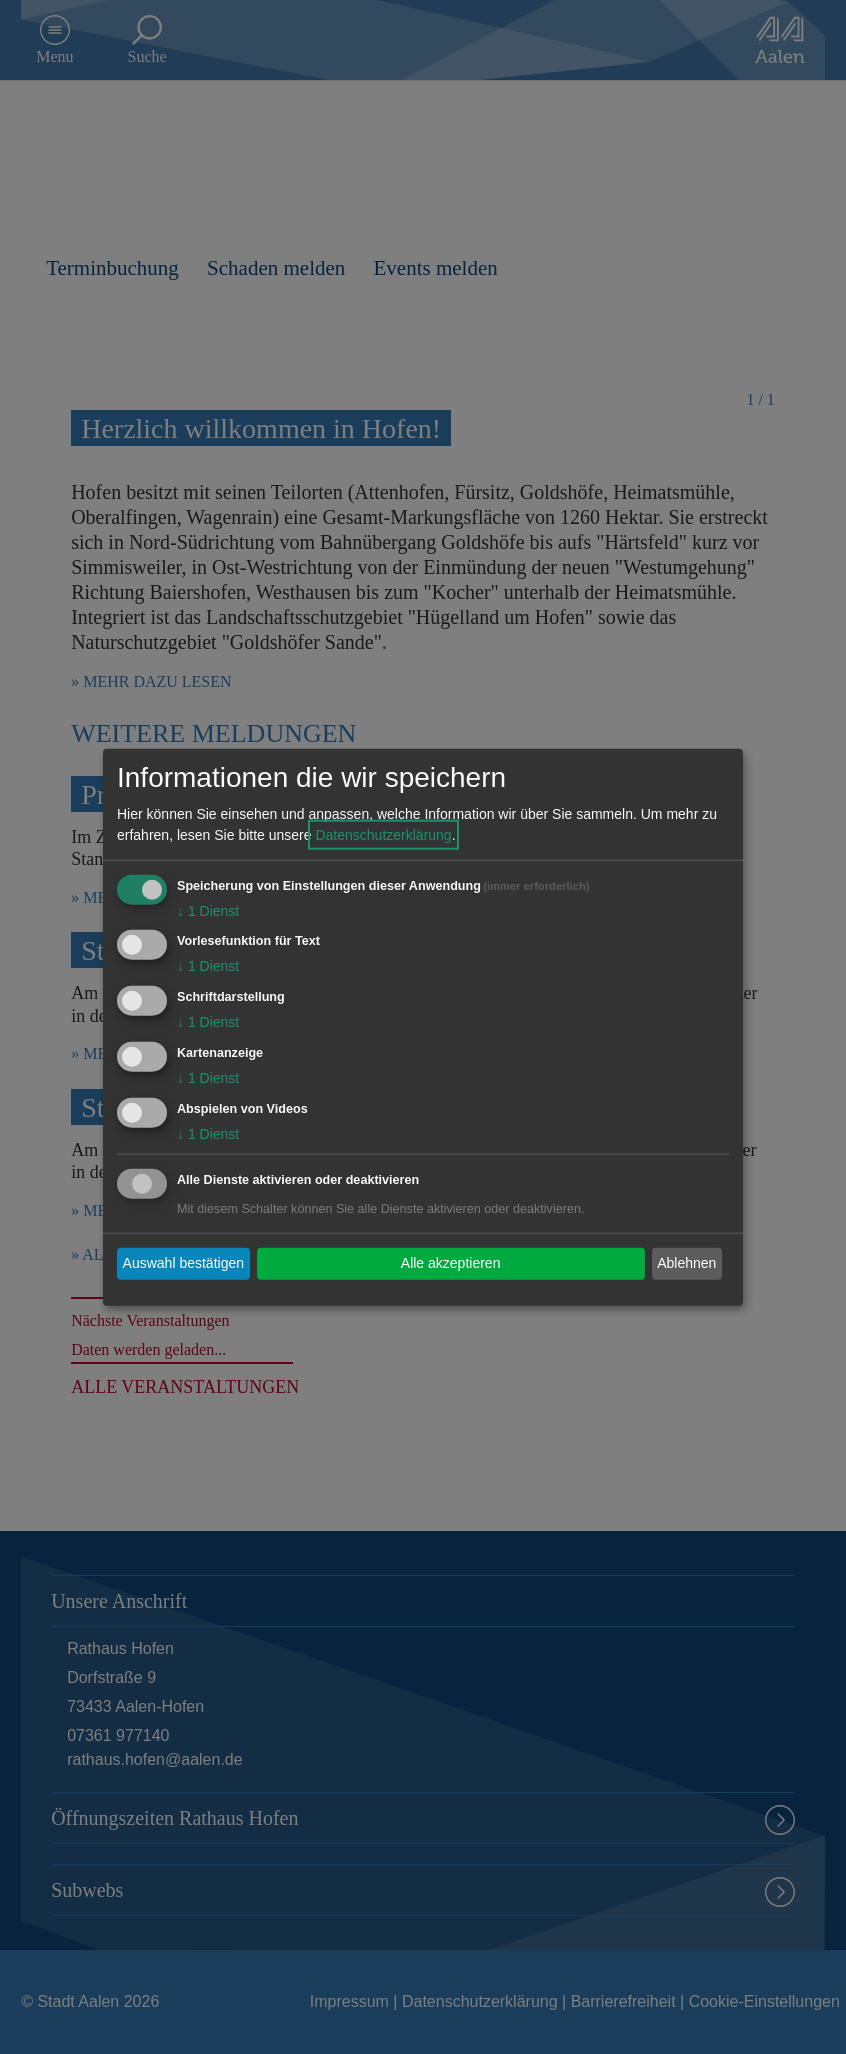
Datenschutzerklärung (383, 834)
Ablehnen (686, 1263)
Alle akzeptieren (451, 1263)
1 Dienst (208, 910)
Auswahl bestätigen (183, 1263)
